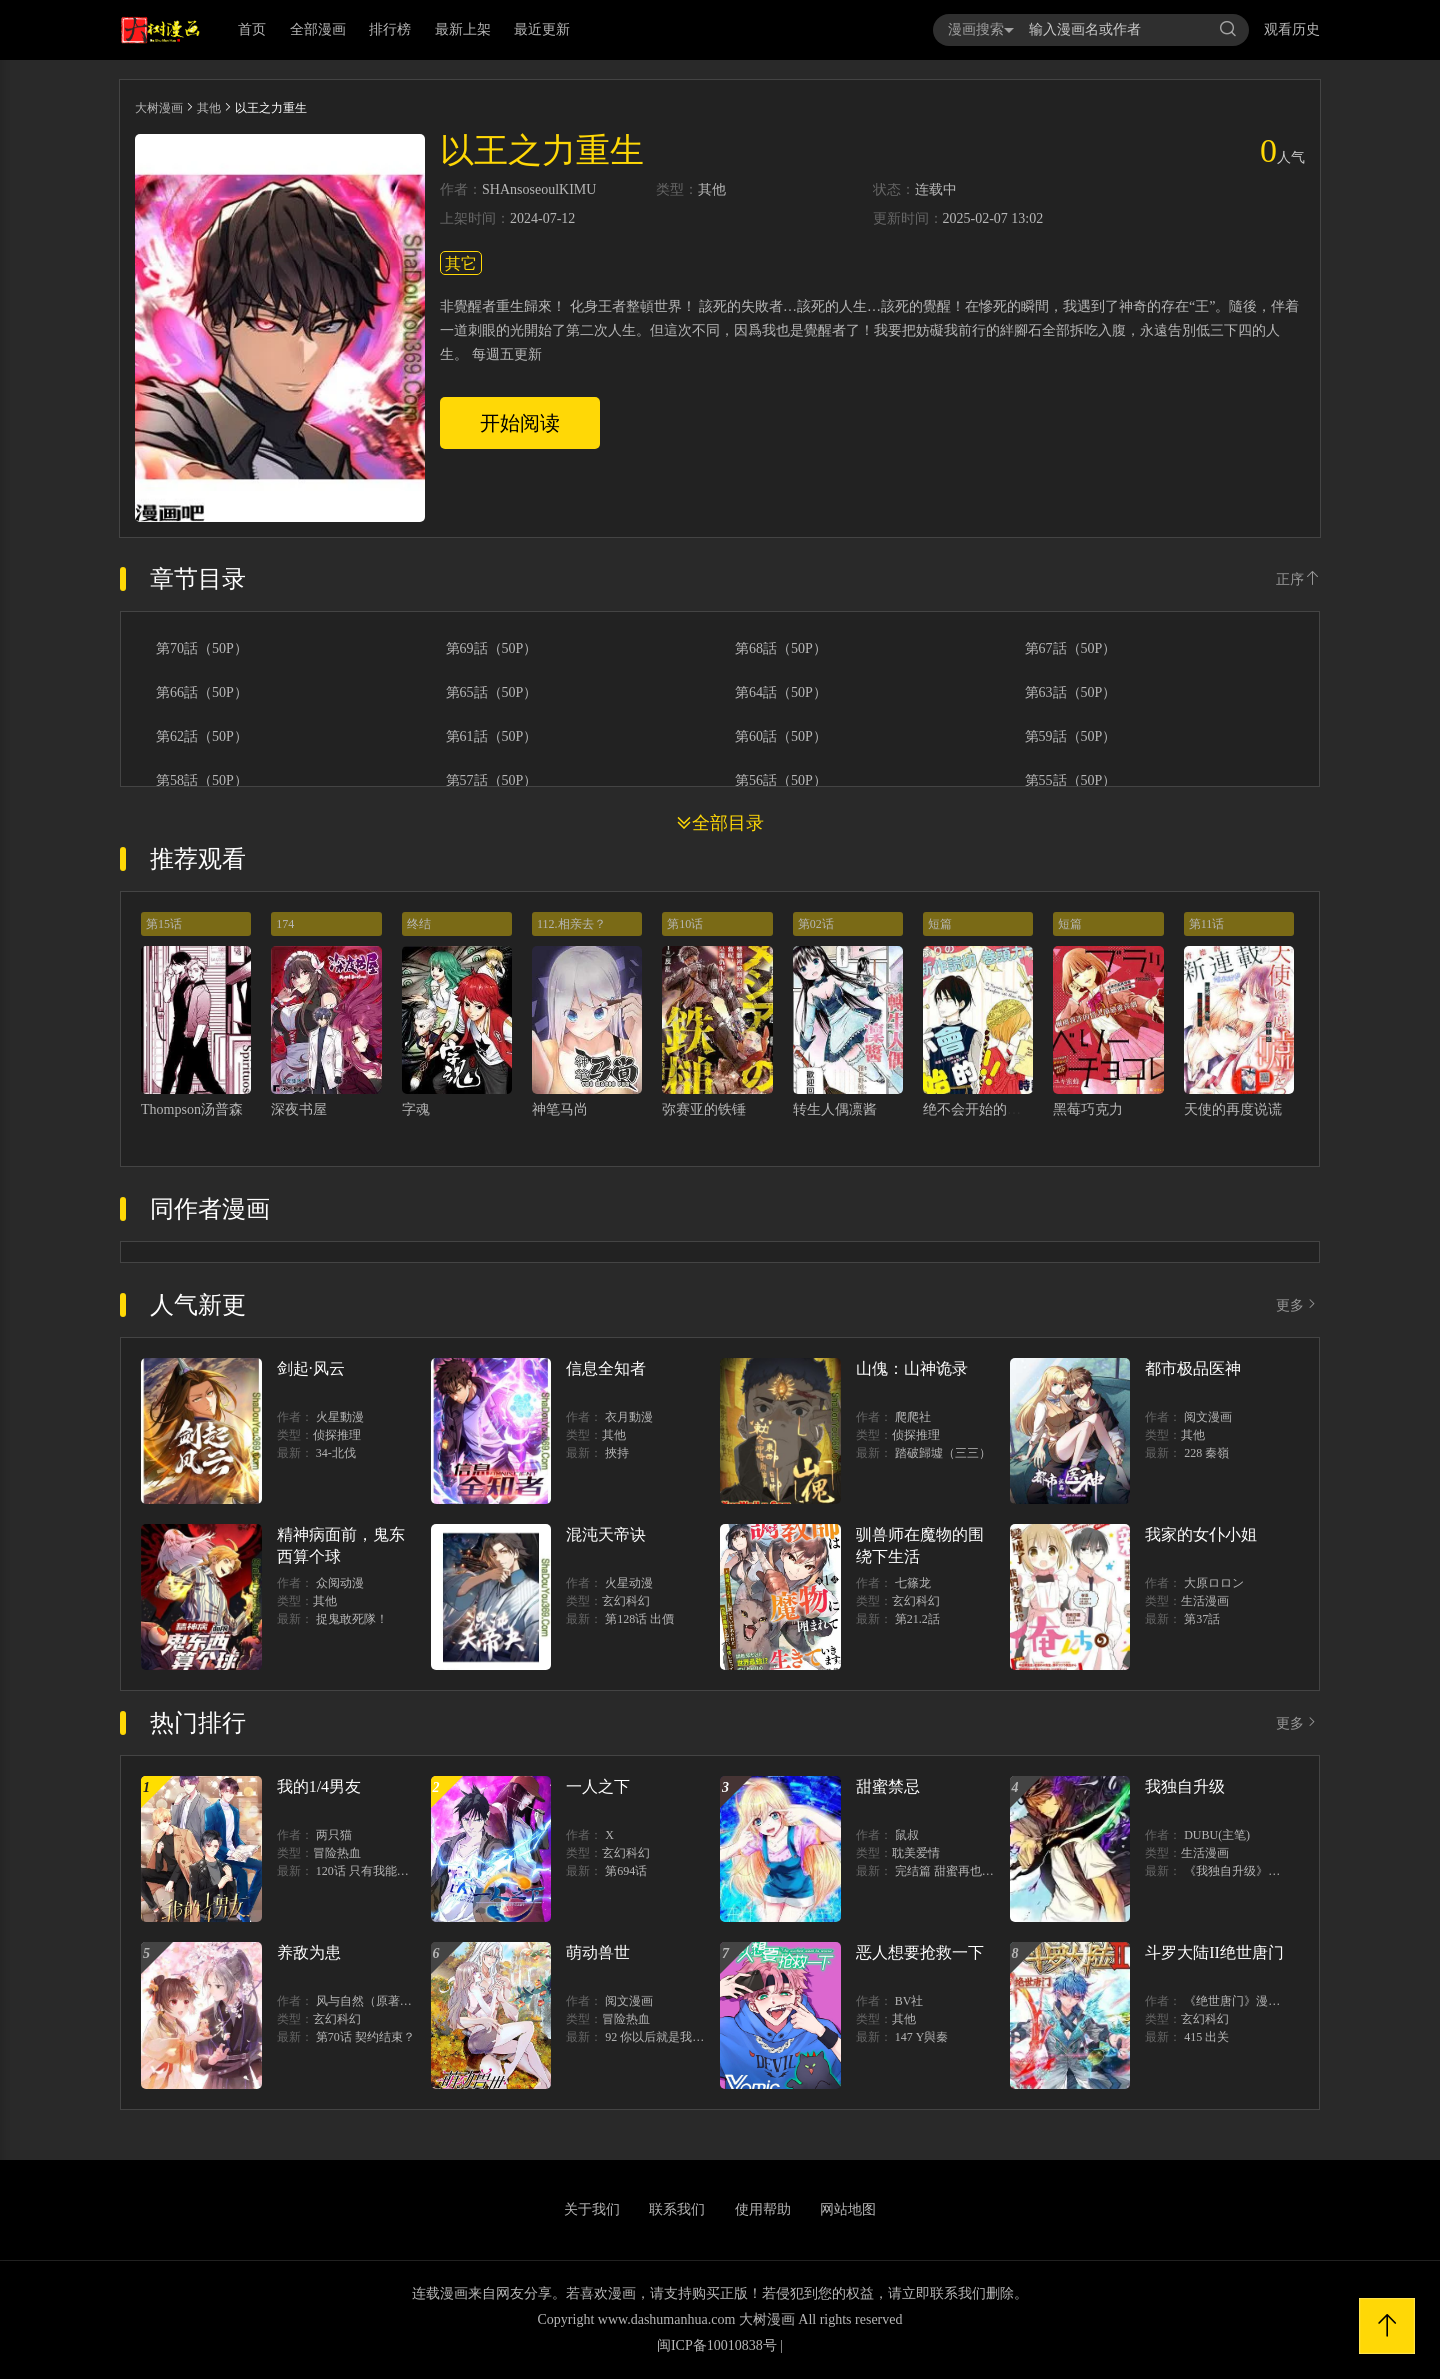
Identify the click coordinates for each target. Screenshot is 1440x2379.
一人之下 (598, 1786)
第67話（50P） (1071, 649)
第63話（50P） (1071, 693)
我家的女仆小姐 (1201, 1534)
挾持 (617, 1453)
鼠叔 (907, 1835)
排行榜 (390, 29)
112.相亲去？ (571, 924)
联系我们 (677, 2209)
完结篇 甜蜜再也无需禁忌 (962, 1871)
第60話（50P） (781, 737)
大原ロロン (1214, 1583)
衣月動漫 (629, 1417)
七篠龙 (913, 1583)
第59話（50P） (1071, 737)
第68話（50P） (781, 649)
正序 (1298, 579)
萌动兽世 (598, 1952)
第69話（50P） (492, 649)
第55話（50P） (1071, 781)
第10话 (685, 924)
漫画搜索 (981, 29)
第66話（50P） (202, 693)
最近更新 (542, 29)
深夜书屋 (299, 1109)
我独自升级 (1185, 1786)
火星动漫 (629, 1583)
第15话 (164, 924)
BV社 (909, 2001)
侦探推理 (337, 1435)
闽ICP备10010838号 (717, 2345)
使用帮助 (763, 2209)
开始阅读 (520, 423)
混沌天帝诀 (606, 1534)
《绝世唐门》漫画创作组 (1250, 2001)
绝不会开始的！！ (979, 1109)
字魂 (416, 1109)
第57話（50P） (492, 781)
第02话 (816, 924)
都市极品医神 (1193, 1368)
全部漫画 (318, 29)
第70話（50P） (202, 649)
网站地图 (848, 2209)
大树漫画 (159, 108)
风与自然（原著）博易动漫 (388, 2001)
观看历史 (1292, 29)
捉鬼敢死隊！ (352, 1619)
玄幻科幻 (626, 1601)
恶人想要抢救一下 (920, 1952)
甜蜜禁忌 (888, 1786)
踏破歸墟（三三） (943, 1453)
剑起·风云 (311, 1368)
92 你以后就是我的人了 (666, 2037)
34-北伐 (336, 1453)
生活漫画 (1205, 1601)
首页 (252, 29)
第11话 (1207, 924)
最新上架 (463, 29)
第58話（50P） (202, 781)
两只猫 (334, 1835)
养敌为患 (309, 1952)
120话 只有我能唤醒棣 (374, 1871)
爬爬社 (913, 1417)
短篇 (940, 924)
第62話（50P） (202, 737)
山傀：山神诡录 (912, 1368)
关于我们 (592, 2209)
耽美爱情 (916, 1853)
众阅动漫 (340, 1583)
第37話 (1202, 1619)
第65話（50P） (492, 693)
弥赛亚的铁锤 (704, 1109)
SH (491, 190)
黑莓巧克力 (1088, 1109)
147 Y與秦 (922, 2037)
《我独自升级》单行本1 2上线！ (1269, 1871)
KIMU (577, 190)
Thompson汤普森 (192, 1109)
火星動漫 (340, 1417)
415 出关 (1206, 2037)
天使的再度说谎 (1233, 1109)
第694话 (626, 1871)
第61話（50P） (492, 737)
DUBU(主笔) (1217, 1835)
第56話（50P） (781, 781)
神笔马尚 (560, 1109)
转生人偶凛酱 (835, 1109)
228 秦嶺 (1206, 1453)
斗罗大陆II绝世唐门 (1214, 1952)
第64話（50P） (781, 693)
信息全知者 (606, 1368)
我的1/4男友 (319, 1786)
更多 (1298, 1305)
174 (285, 924)
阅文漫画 (1208, 1417)
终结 (419, 924)
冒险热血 (337, 1853)
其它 (461, 263)
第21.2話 (917, 1619)
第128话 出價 (639, 1619)
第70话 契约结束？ (365, 2037)
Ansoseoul (529, 190)
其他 (209, 108)
